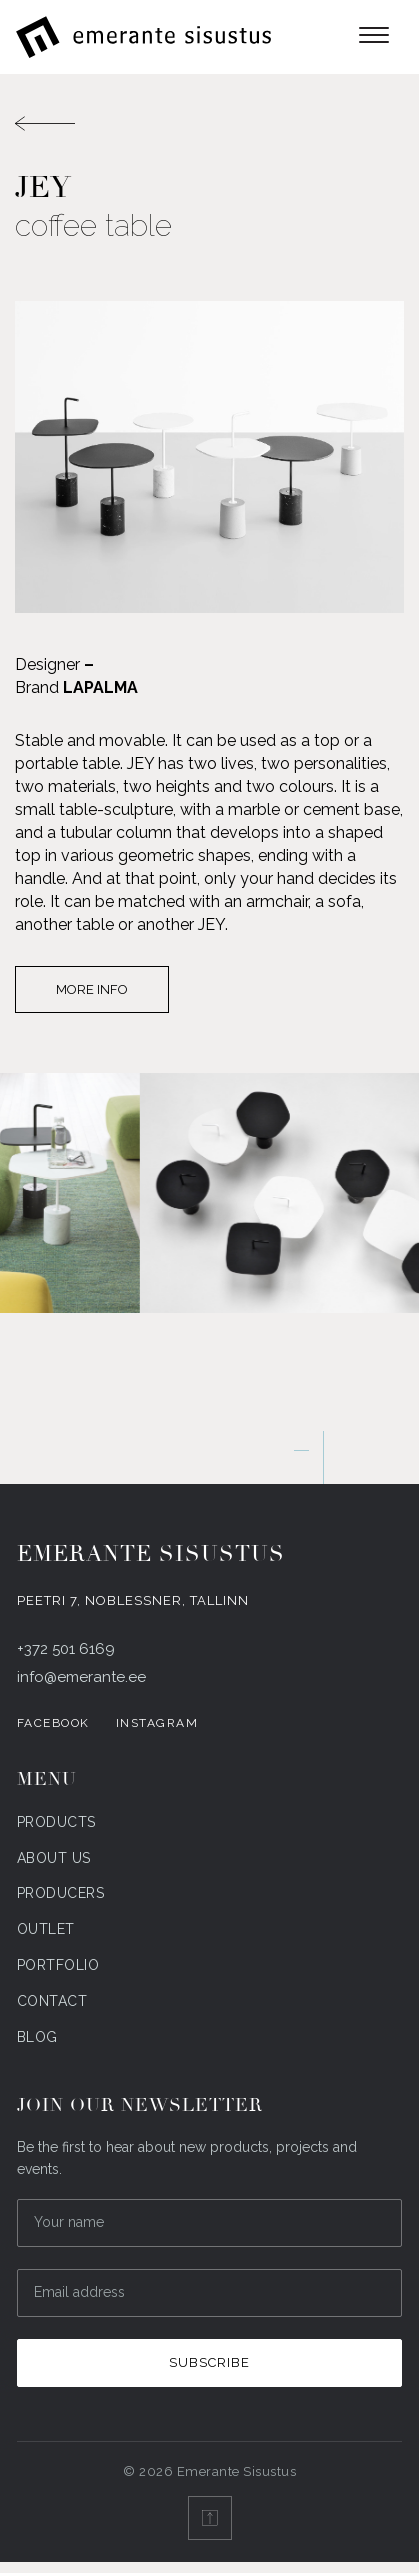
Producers (61, 1893)
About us (54, 1858)
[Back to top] (210, 2518)
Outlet (46, 1929)
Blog (37, 2037)
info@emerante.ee (81, 1677)
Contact (52, 2001)
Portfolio (58, 1965)
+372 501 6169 (66, 1649)
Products (56, 1822)
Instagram (157, 1723)
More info (92, 989)
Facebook (53, 1723)
